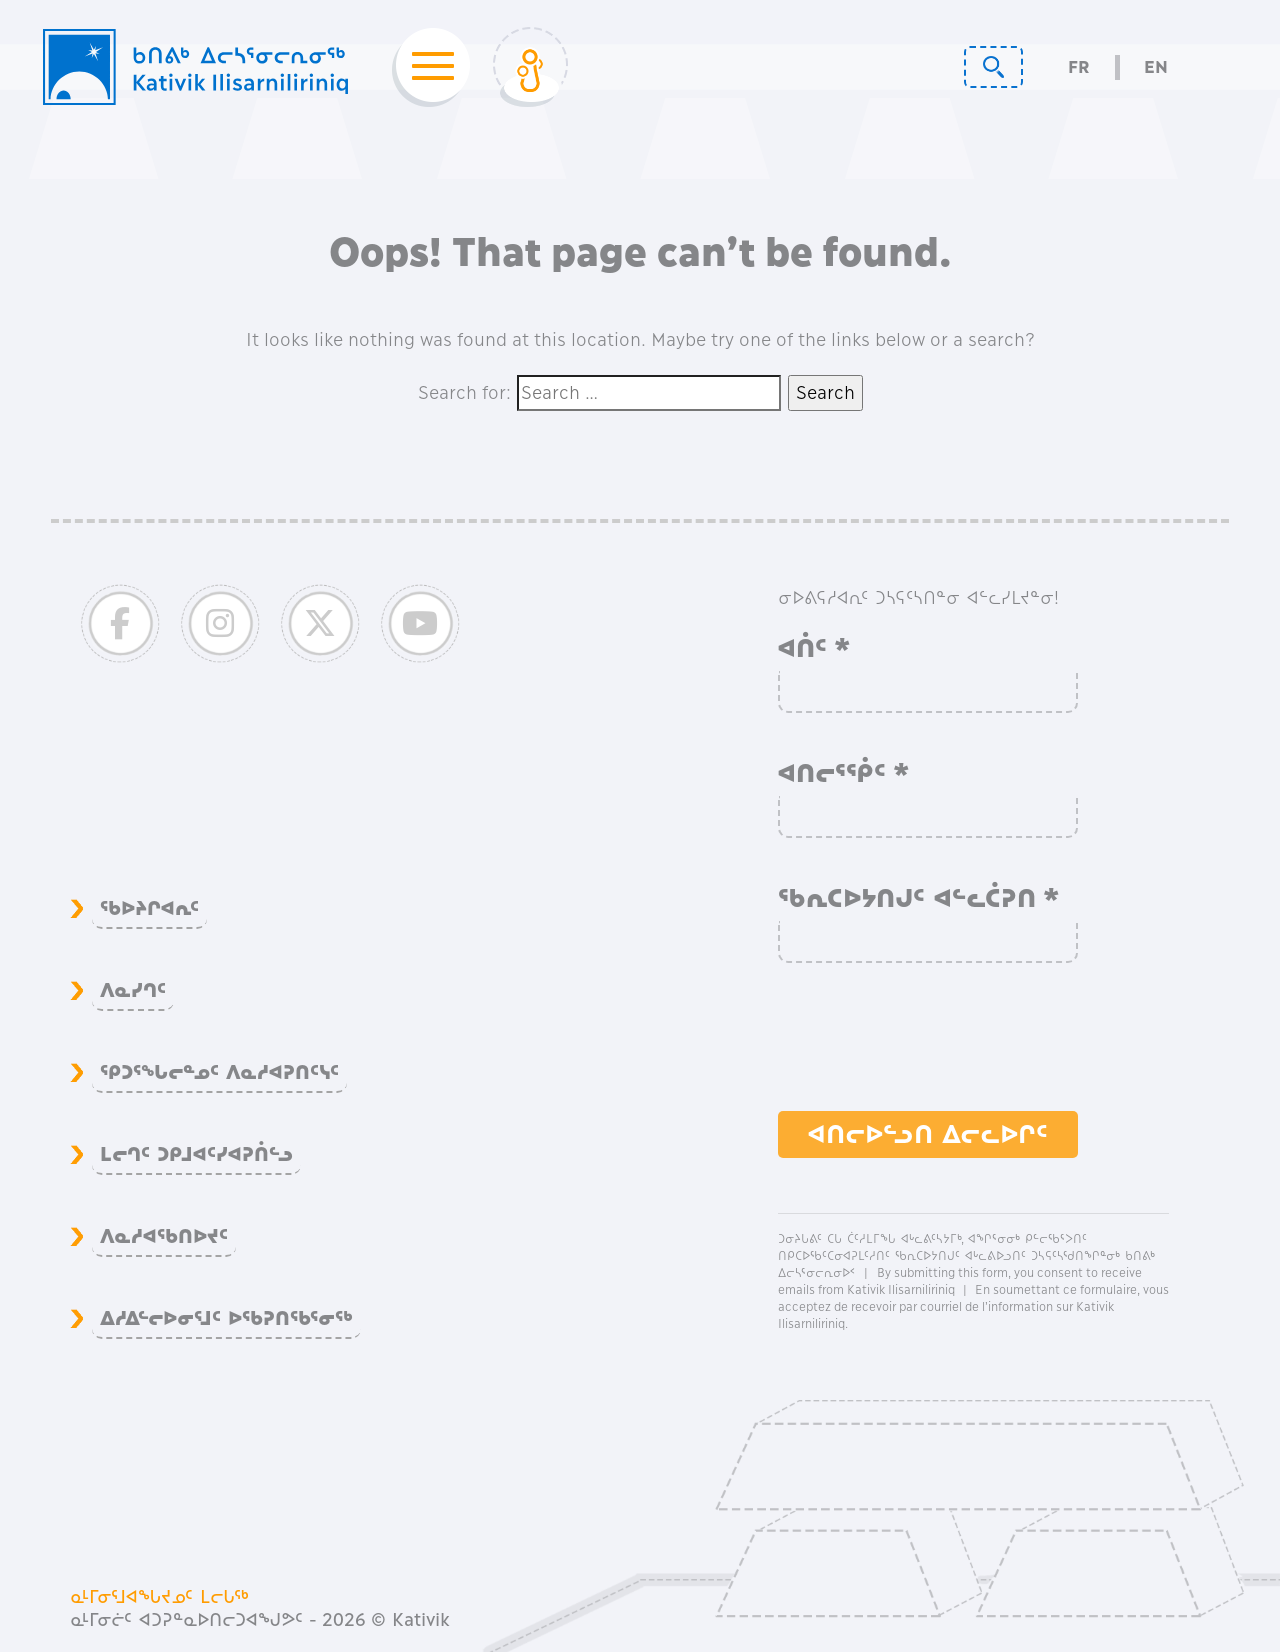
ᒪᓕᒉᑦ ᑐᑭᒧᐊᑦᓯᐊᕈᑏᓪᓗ (196, 1154)
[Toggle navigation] (427, 67)
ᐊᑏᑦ (814, 648)
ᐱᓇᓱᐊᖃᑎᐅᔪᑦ (164, 1236)
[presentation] (930, 1047)
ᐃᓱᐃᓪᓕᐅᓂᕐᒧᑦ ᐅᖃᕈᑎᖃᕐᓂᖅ (226, 1318)
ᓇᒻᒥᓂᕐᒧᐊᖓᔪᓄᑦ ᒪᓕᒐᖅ (159, 1597)
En (1156, 67)
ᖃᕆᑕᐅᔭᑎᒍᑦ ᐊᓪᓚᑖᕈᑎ (919, 898)
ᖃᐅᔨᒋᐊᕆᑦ (149, 908)
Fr (1078, 67)
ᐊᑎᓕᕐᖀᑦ (844, 773)
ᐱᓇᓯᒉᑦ (133, 990)
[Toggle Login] (530, 67)
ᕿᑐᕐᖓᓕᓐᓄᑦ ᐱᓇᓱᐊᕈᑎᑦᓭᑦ (219, 1072)
